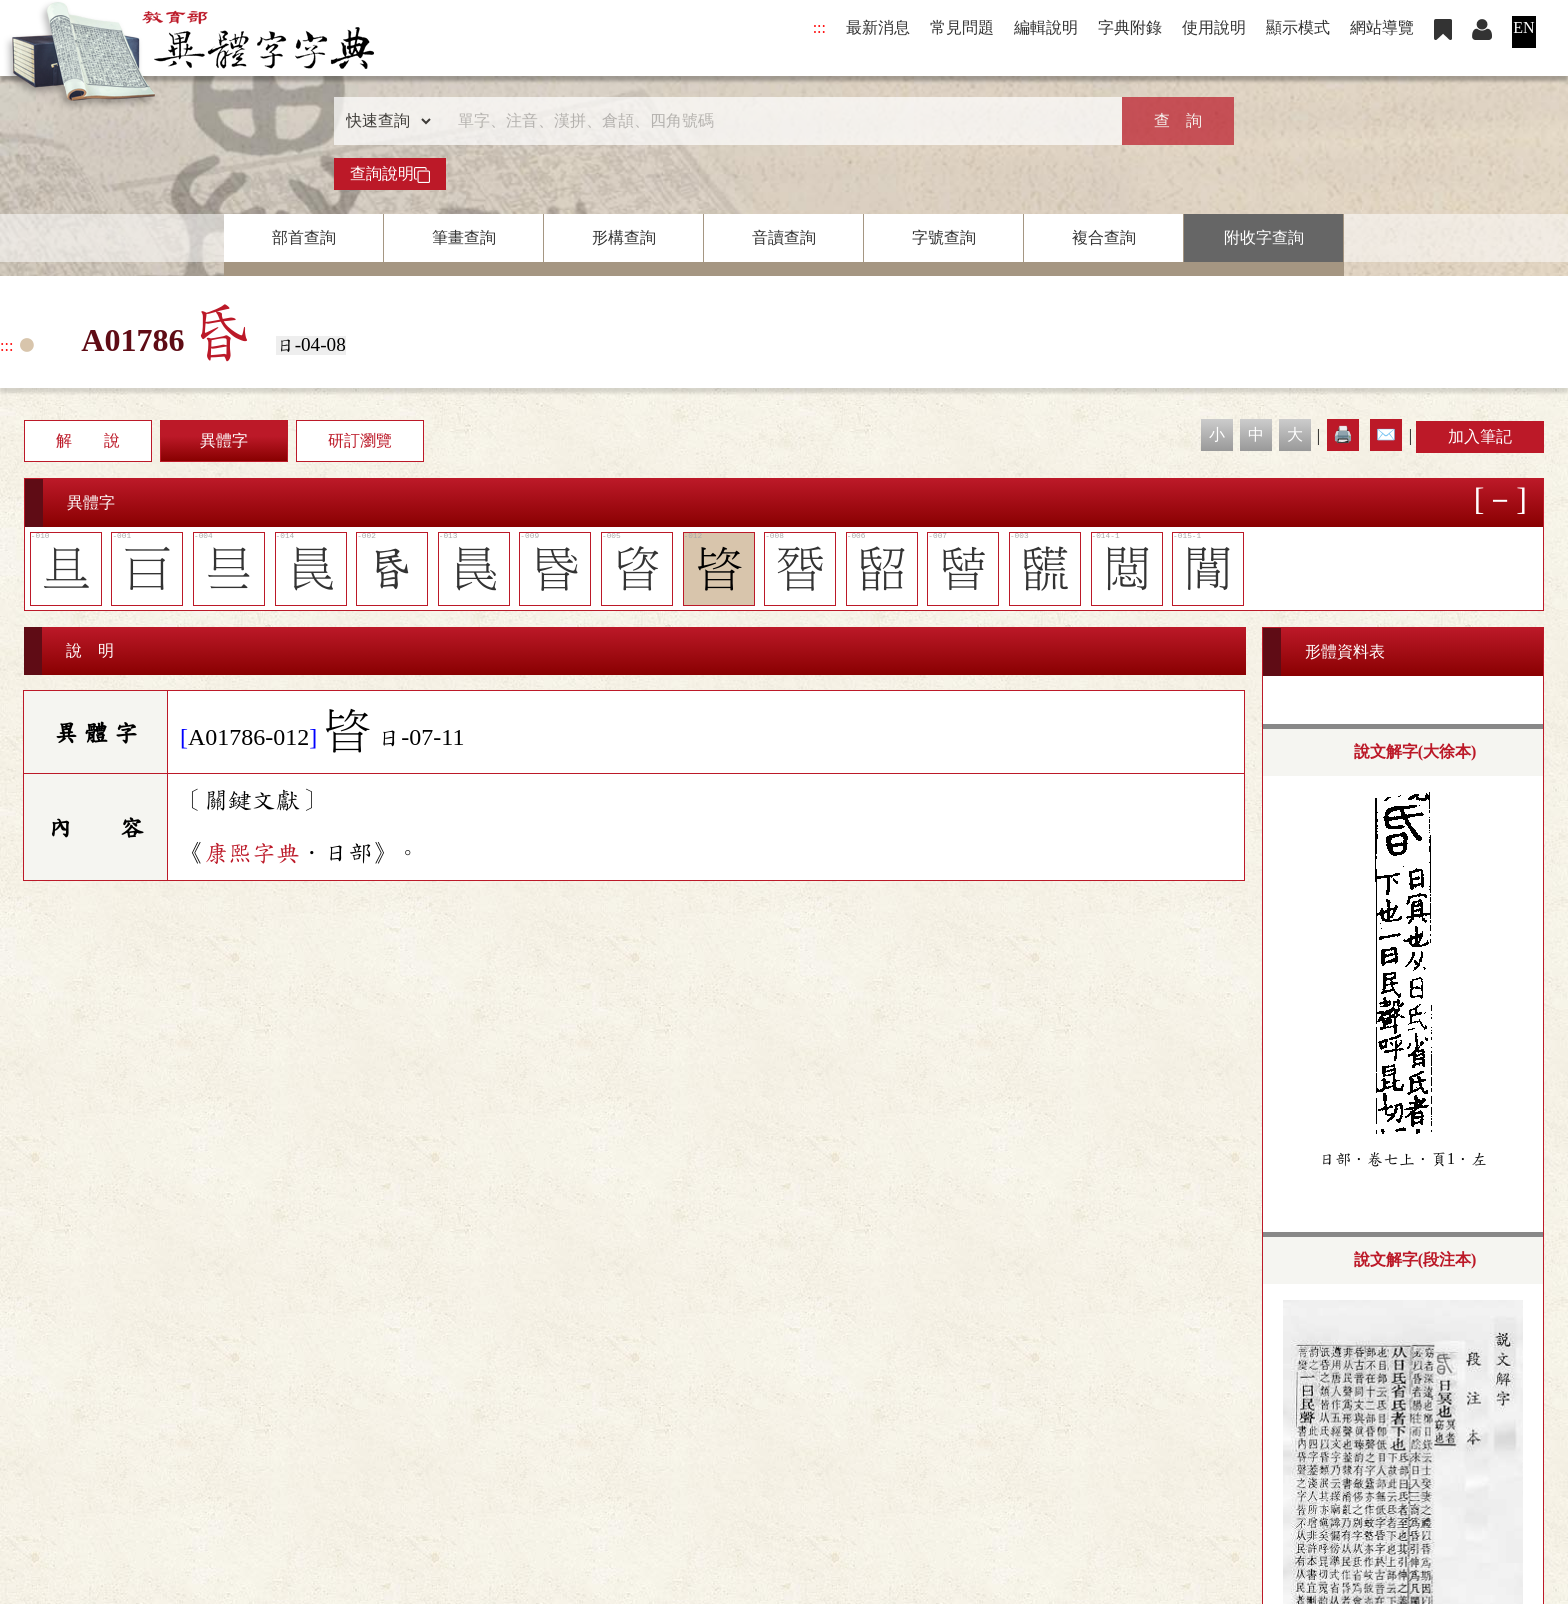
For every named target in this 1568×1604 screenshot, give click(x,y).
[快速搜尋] (777, 121)
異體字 (224, 440)
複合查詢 (1104, 237)
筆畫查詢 (464, 237)
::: (819, 27)
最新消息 (878, 27)
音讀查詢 (784, 237)
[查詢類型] (384, 121)
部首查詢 (304, 237)
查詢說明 (390, 174)
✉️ (1386, 434)
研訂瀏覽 (360, 440)
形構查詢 (624, 237)
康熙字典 (252, 853)
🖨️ (1343, 434)
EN (1523, 27)
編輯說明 (1046, 27)
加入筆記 (1480, 436)
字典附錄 (1130, 27)
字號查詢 (944, 237)
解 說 (88, 440)
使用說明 (1214, 27)
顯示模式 (1298, 27)
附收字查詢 (1264, 237)
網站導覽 (1382, 27)
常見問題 (962, 27)
